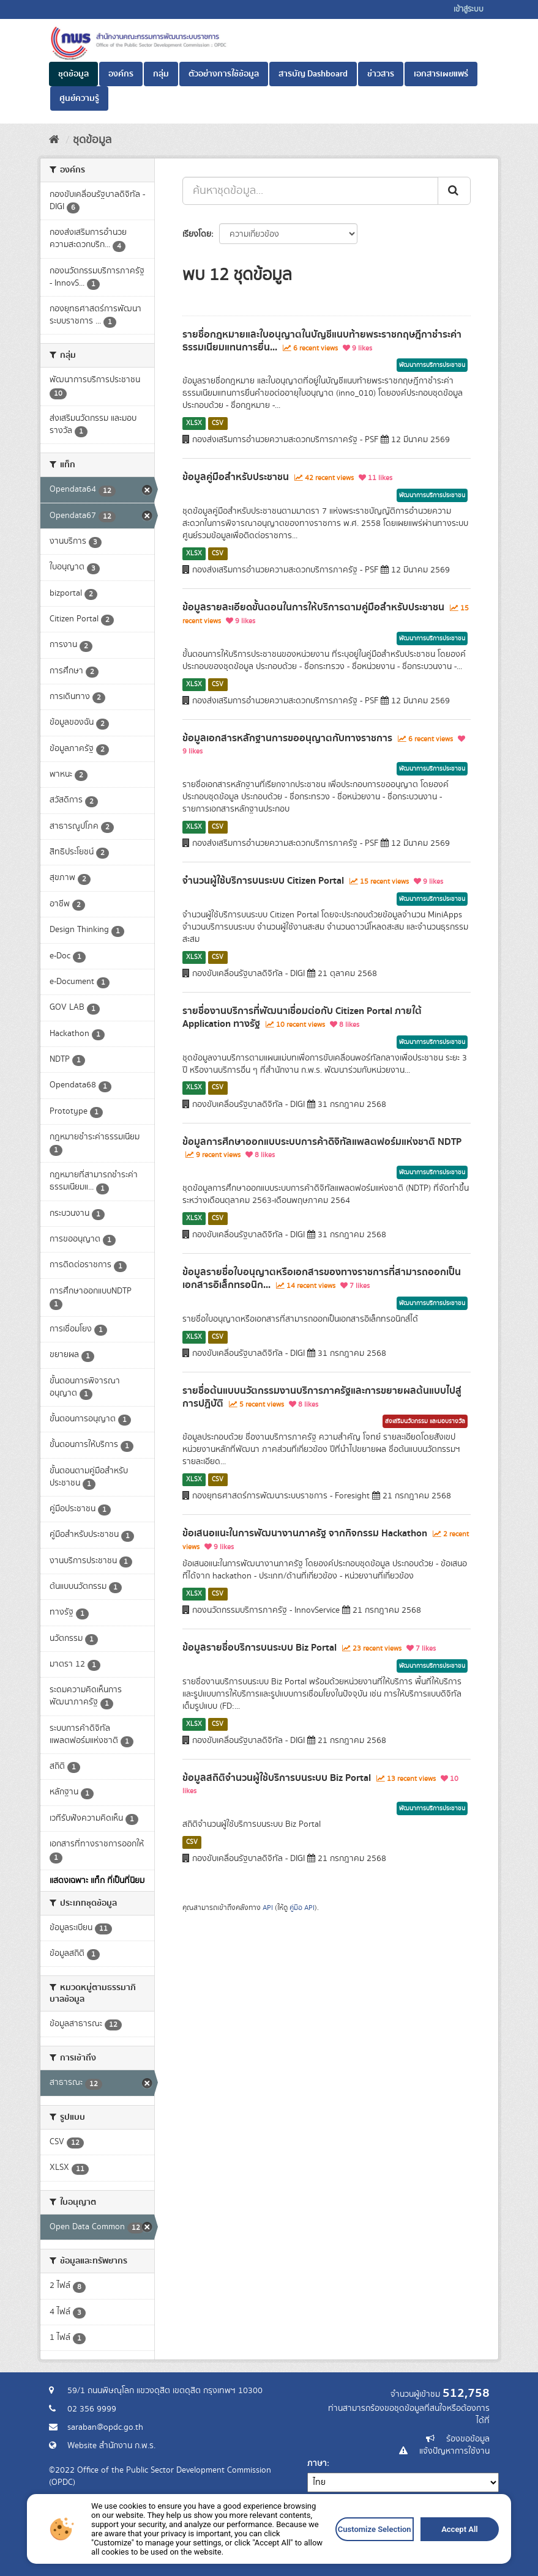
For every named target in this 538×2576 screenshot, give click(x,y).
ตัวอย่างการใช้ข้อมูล (224, 74)
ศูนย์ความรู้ (79, 98)
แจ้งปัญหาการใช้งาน (454, 2451)
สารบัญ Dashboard (313, 74)
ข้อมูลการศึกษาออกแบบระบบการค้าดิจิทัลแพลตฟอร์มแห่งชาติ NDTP (321, 1142)
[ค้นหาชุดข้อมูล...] (310, 191)
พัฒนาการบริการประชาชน (432, 365)
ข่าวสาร (380, 74)
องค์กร (120, 74)
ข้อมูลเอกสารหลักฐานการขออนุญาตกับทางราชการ (287, 738)
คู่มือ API (302, 1908)
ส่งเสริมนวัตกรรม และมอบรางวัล (425, 1421)
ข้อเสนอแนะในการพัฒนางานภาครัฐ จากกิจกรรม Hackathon (304, 1533)
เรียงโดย (196, 234)
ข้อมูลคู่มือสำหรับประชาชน (235, 477)
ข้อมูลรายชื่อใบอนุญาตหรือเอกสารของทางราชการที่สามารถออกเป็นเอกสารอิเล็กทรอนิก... (321, 1278)
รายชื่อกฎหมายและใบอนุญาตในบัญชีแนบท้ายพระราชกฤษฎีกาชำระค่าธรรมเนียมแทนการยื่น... (321, 341)
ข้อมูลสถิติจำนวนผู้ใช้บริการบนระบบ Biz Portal (276, 1778)
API (268, 1908)
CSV (217, 423)
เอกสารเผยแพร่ (441, 74)
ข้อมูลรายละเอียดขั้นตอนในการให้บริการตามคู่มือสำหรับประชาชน (313, 607)
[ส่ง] (454, 191)
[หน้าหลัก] (54, 140)
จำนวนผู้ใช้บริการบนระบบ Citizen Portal (263, 881)
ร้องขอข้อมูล (468, 2439)
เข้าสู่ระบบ (469, 9)
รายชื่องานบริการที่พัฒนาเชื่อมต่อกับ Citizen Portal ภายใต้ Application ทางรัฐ (302, 1017)
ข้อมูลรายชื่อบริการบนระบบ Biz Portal (259, 1648)
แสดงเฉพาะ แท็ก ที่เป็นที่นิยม (97, 1881)
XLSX (194, 423)
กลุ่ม (161, 74)
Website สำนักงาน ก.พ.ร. (111, 2446)
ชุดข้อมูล (73, 74)
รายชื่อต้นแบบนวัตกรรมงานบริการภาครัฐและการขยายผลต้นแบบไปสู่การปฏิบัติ (321, 1397)
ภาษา (317, 2463)
